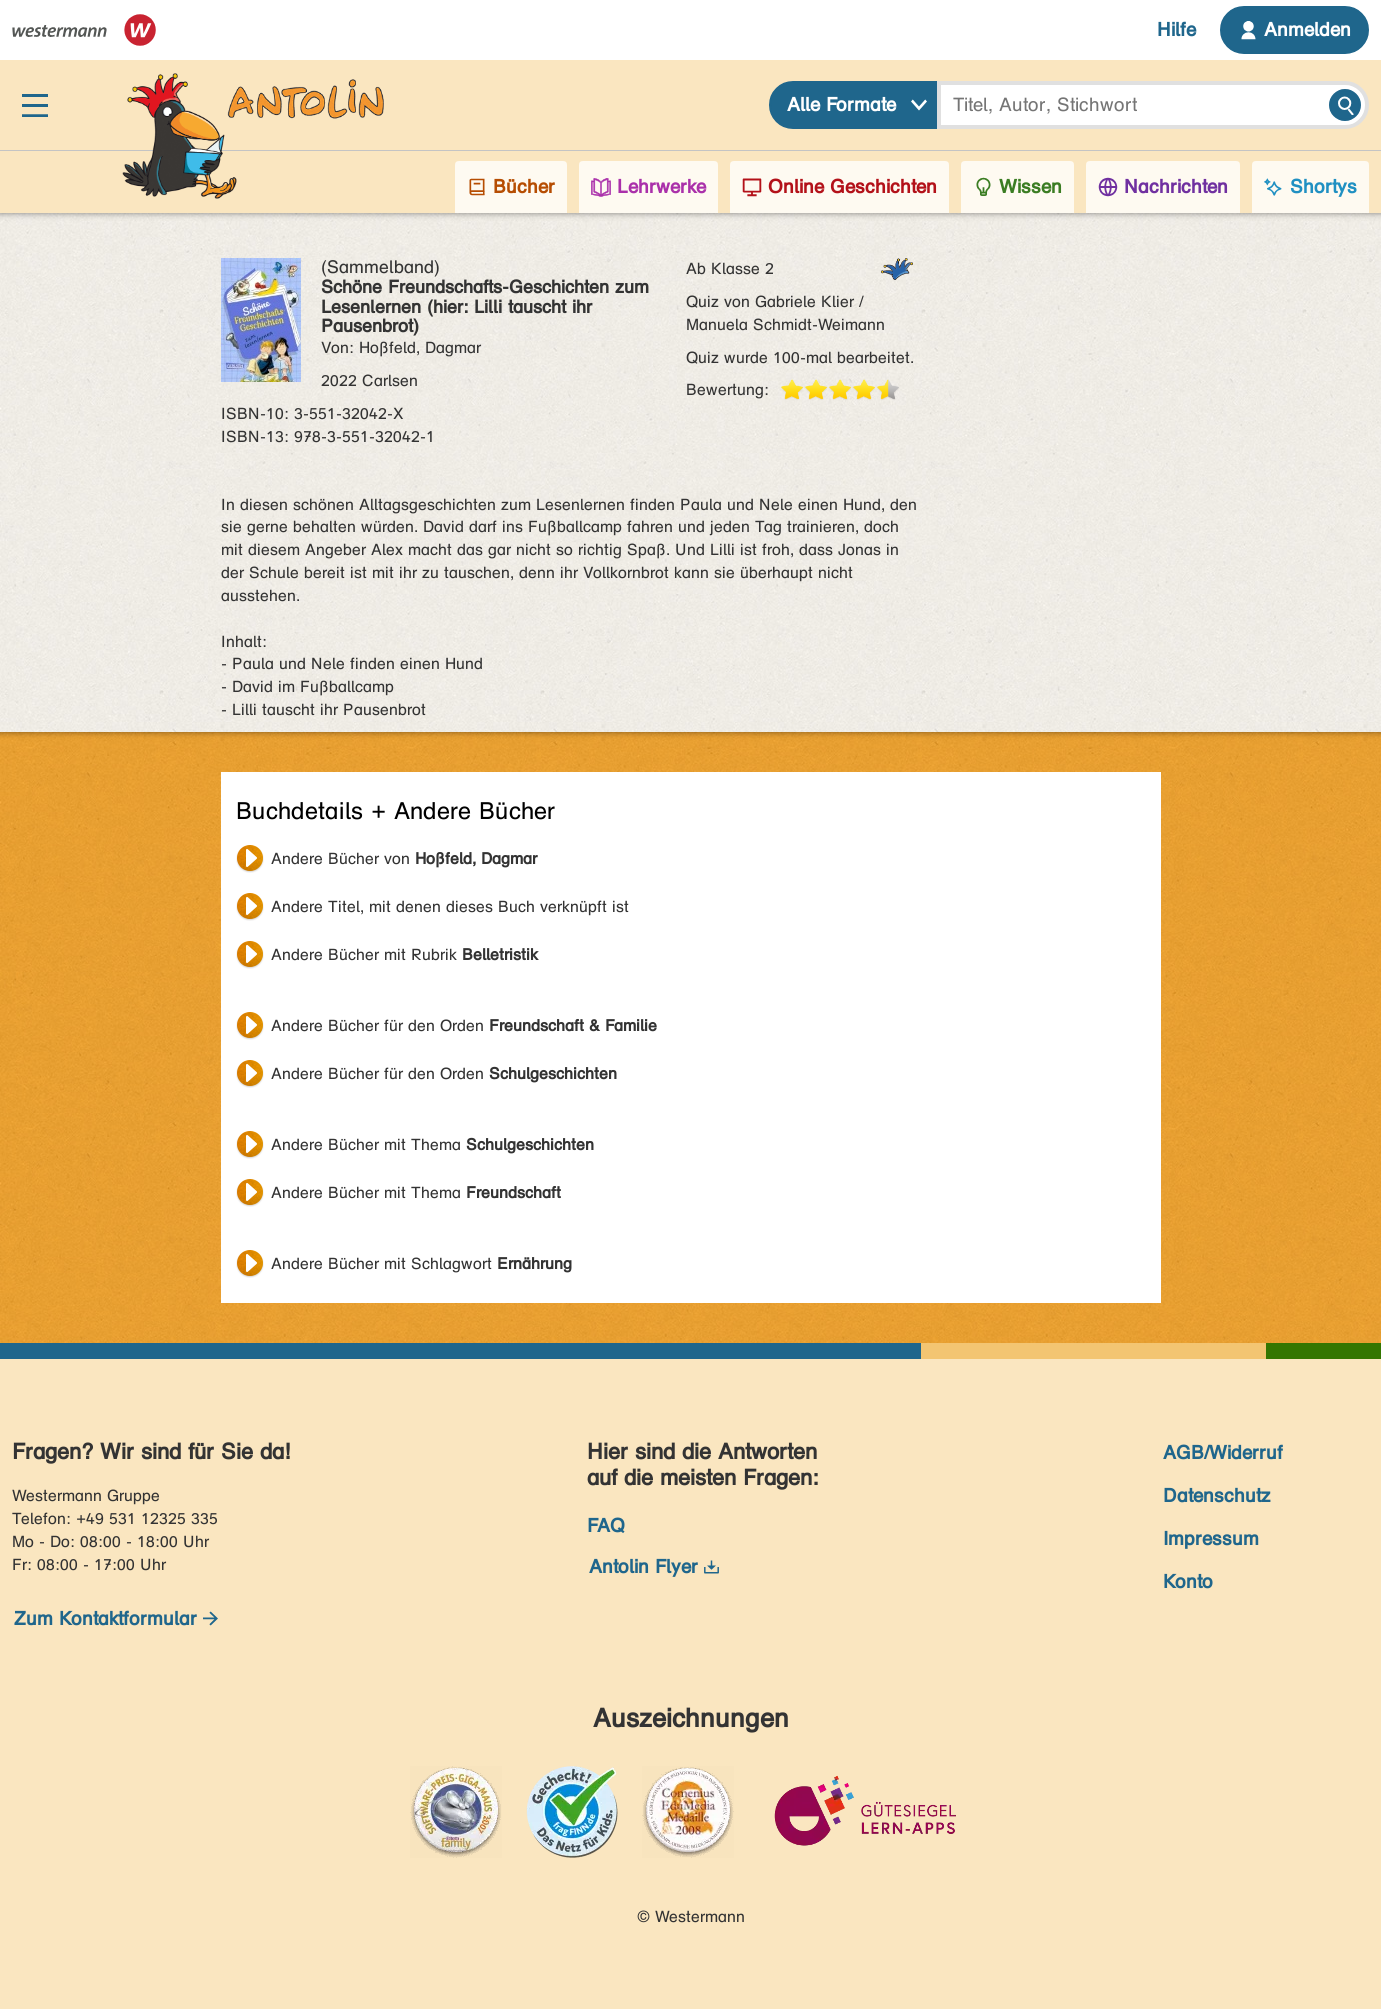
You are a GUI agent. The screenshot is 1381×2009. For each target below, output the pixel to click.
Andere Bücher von (404, 858)
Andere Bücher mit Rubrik (404, 954)
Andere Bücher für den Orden (464, 1025)
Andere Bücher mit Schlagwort (421, 1263)
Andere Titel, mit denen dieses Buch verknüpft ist (450, 906)
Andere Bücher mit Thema (432, 1144)
